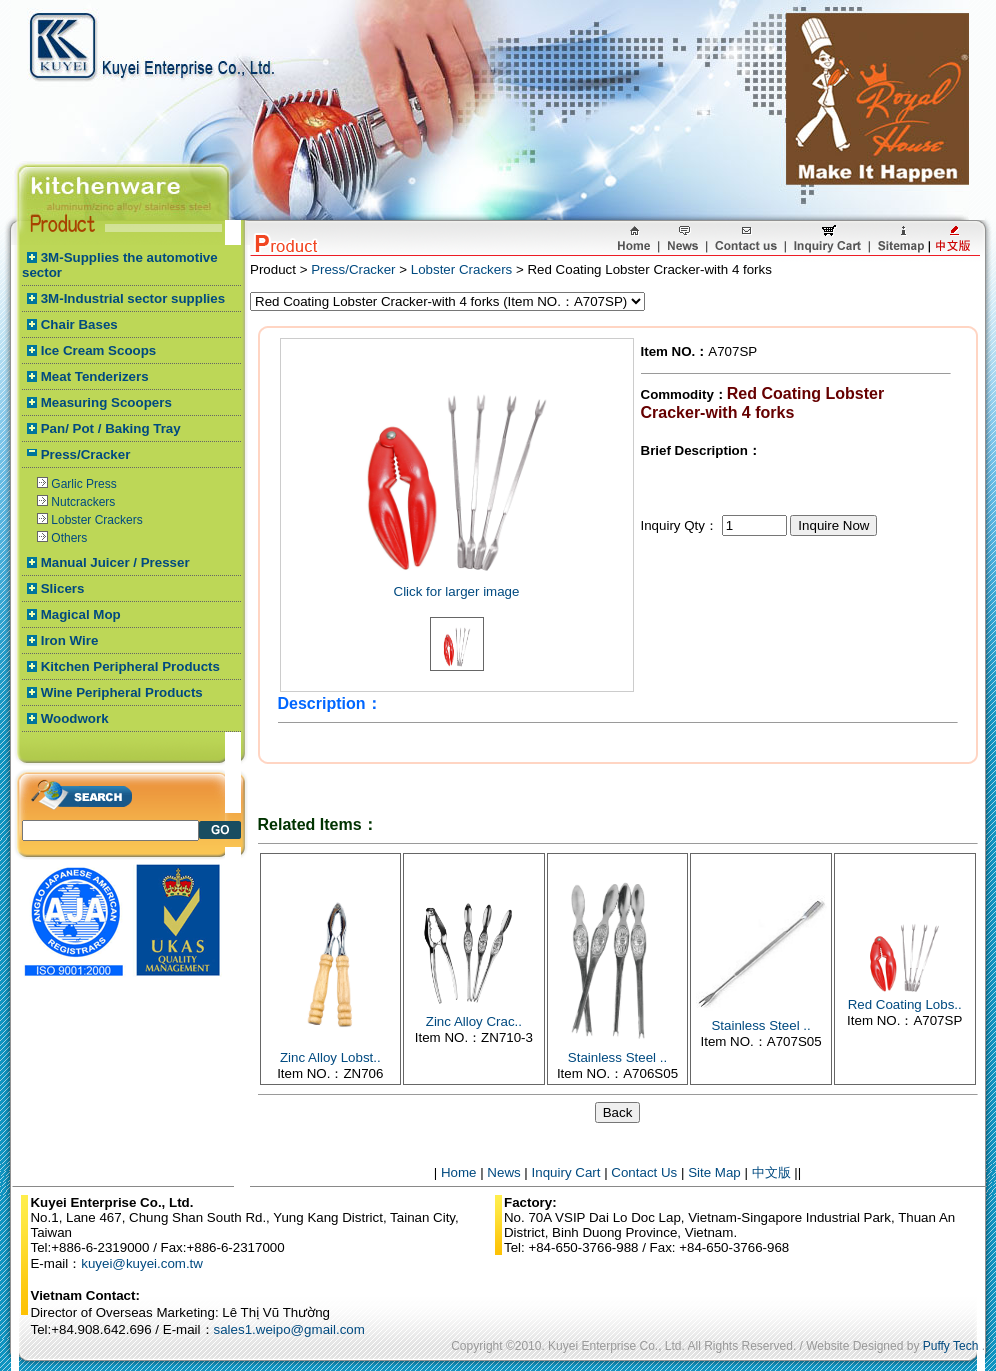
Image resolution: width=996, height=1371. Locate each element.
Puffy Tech (951, 1346)
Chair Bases (79, 324)
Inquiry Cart (566, 1172)
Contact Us (644, 1172)
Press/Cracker (86, 454)
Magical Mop (81, 614)
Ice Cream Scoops (99, 350)
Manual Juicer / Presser (115, 562)
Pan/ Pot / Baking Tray (111, 428)
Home (459, 1172)
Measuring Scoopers (106, 402)
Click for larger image (457, 591)
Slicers (63, 588)
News (503, 1172)
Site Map (714, 1172)
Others (69, 538)
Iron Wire (70, 640)
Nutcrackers (83, 502)
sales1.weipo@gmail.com (289, 1329)
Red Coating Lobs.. (905, 1004)
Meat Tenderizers (95, 376)
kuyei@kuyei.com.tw (142, 1263)
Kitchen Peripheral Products (130, 666)
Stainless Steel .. (617, 1057)
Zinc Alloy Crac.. (474, 1021)
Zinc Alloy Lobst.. (330, 1057)
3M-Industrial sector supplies (133, 298)
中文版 (771, 1172)
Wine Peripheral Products (122, 692)
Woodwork (75, 718)
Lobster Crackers (96, 520)
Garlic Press (83, 484)
